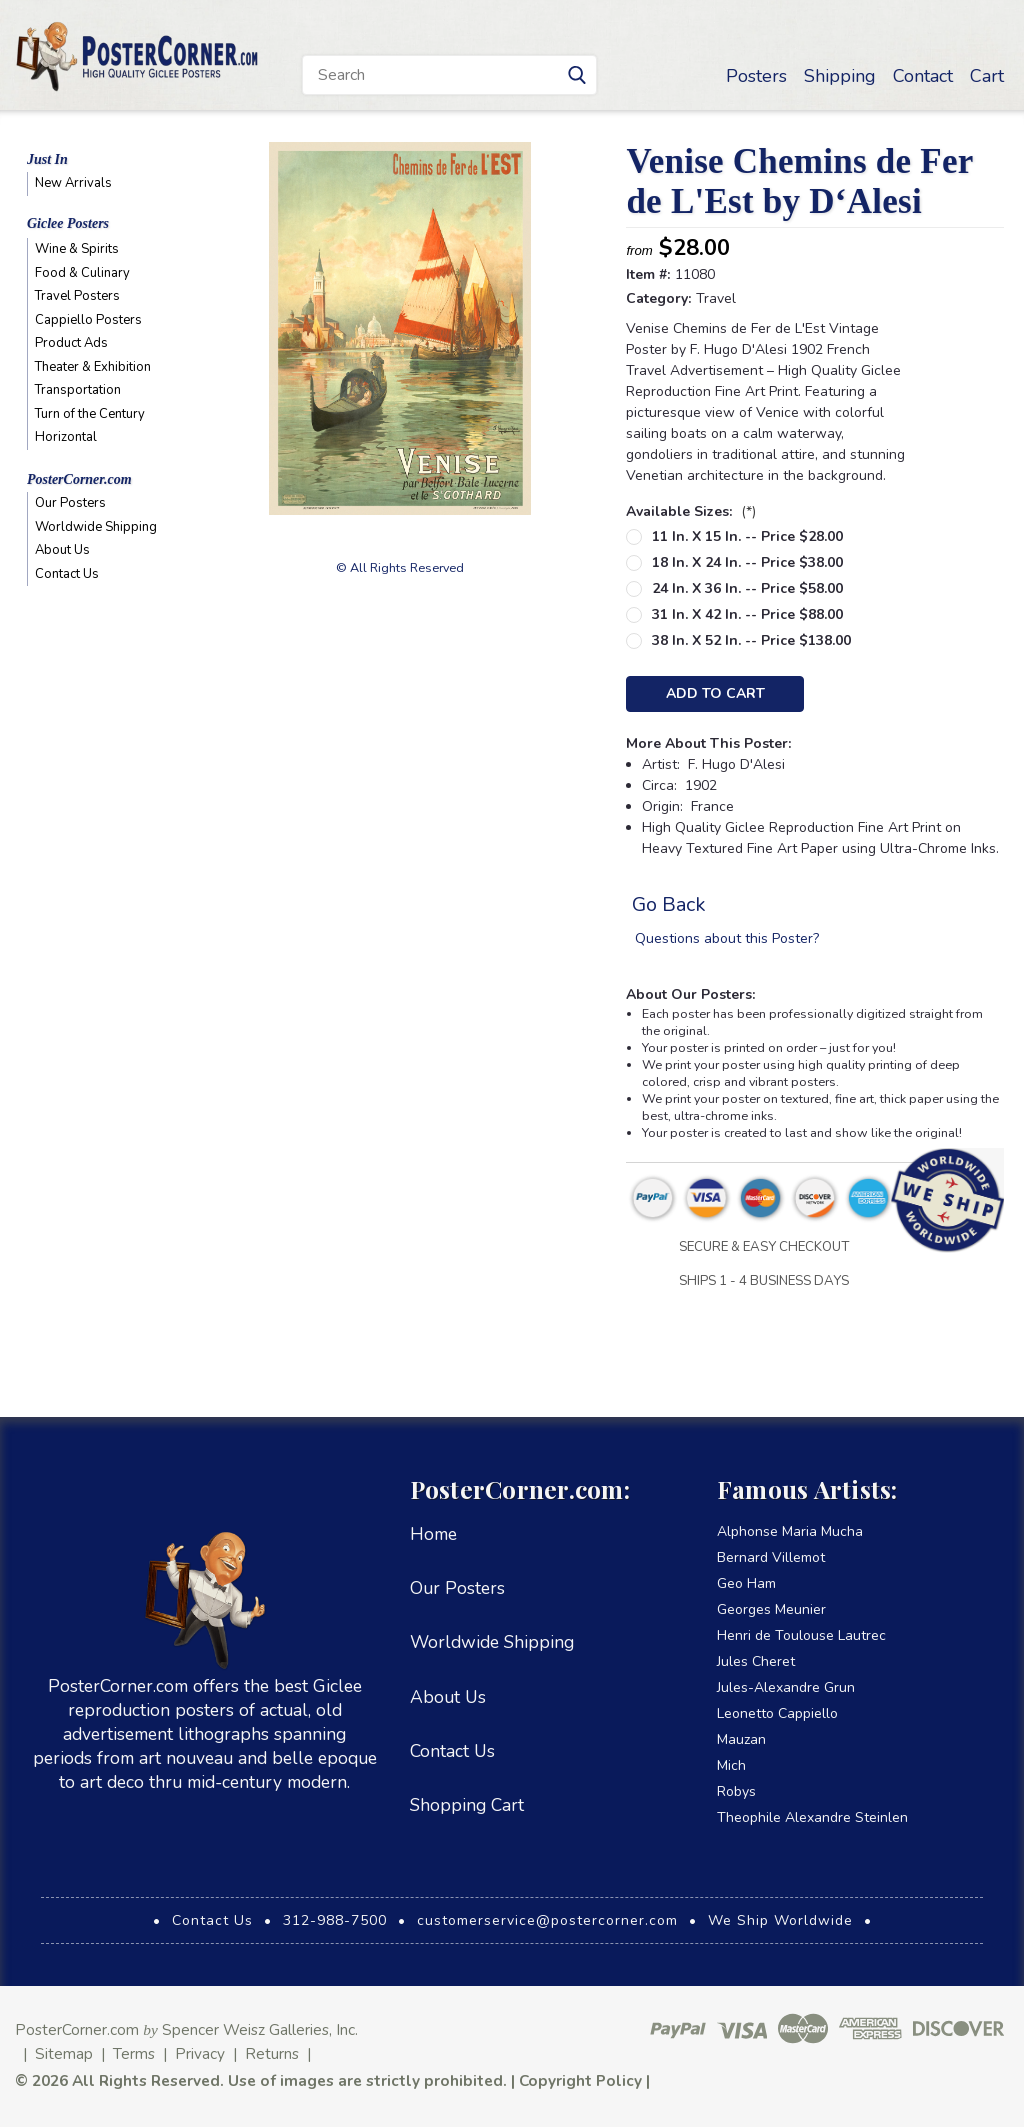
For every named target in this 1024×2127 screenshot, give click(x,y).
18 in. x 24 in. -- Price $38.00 (747, 562)
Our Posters (70, 503)
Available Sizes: (691, 511)
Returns (272, 2053)
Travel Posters (77, 296)
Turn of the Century (90, 414)
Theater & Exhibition (93, 367)
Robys (736, 1791)
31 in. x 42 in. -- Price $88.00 (747, 614)
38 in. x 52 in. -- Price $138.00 (751, 640)
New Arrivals (73, 183)
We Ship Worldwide (780, 1920)
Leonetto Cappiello (777, 1713)
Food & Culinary (82, 273)
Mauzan (741, 1739)
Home (433, 1534)
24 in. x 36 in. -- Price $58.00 (747, 588)
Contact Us (67, 574)
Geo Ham (746, 1583)
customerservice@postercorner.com (547, 1920)
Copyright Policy (580, 2080)
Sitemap (64, 2053)
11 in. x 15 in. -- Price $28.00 (747, 536)
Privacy (200, 2053)
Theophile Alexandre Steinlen (812, 1817)
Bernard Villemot (771, 1557)
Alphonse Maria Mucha (790, 1531)
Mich (731, 1765)
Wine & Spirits (77, 249)
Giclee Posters (68, 223)
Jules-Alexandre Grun (786, 1687)
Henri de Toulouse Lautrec (801, 1635)
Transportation (78, 390)
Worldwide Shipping (96, 527)
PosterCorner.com (79, 479)
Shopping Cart (467, 1805)
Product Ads (71, 343)
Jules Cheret (756, 1661)
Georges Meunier (771, 1609)
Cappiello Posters (88, 320)
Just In (47, 159)
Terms (134, 2053)
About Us (62, 550)
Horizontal (66, 437)
